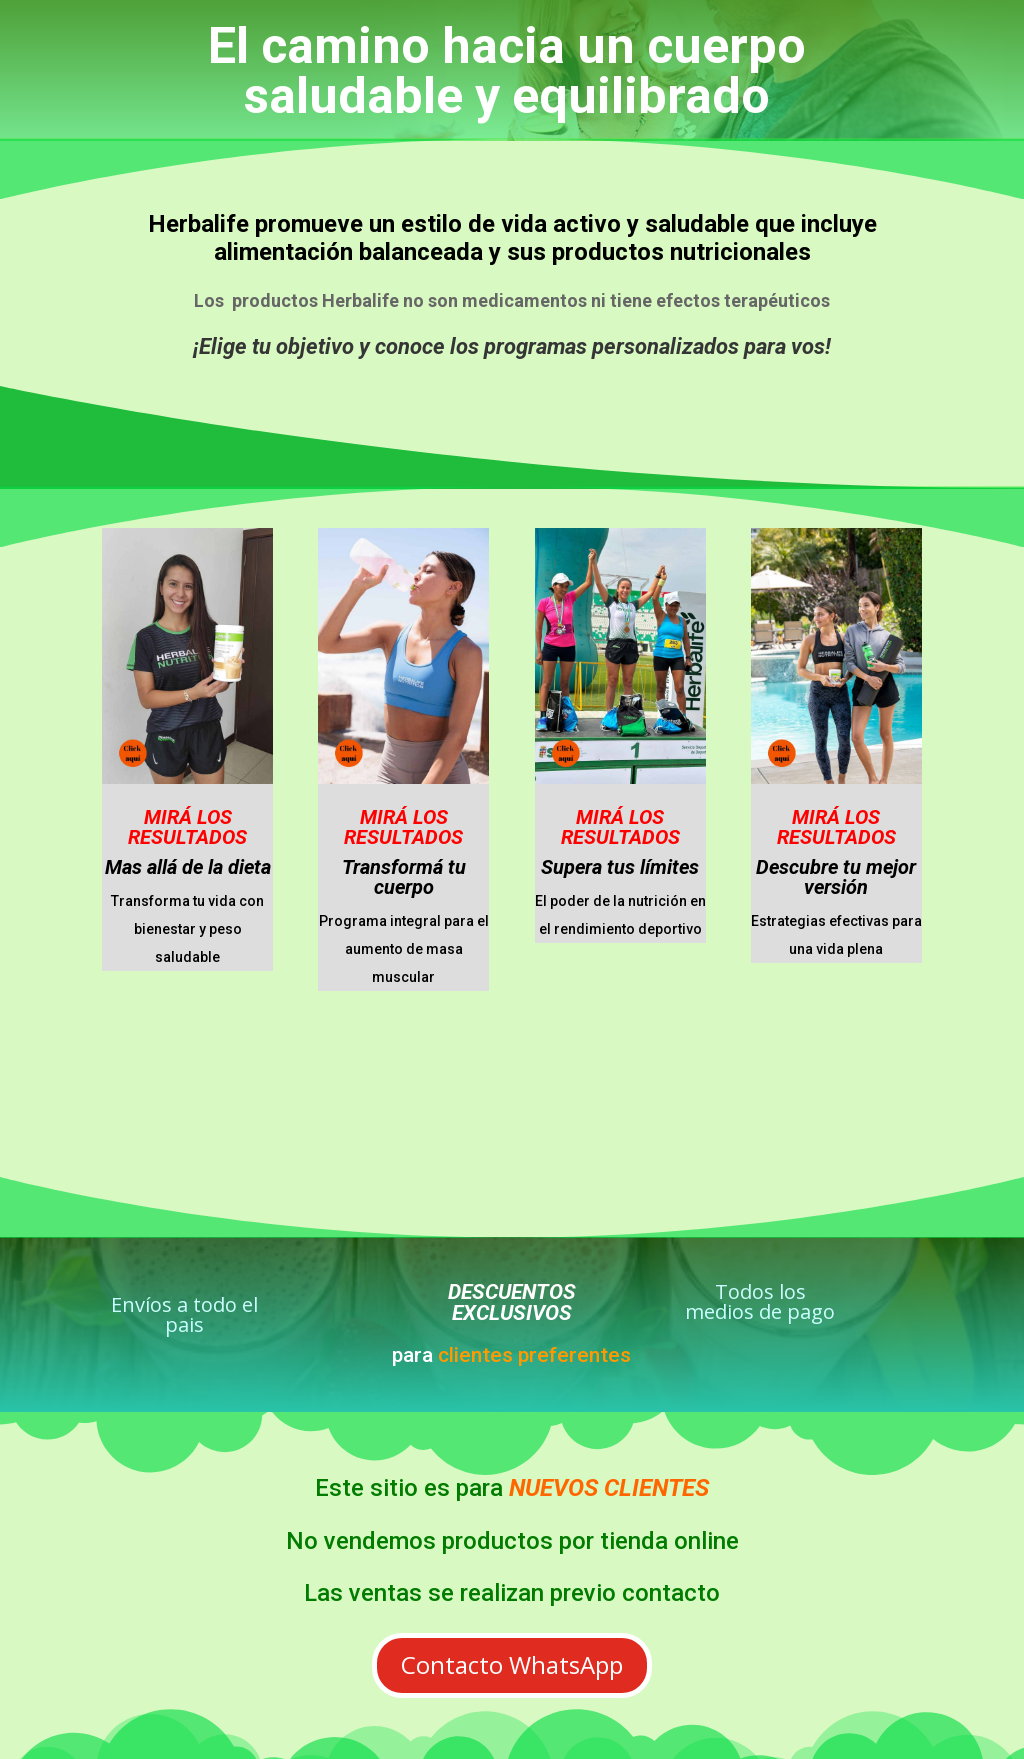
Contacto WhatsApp (512, 1664)
